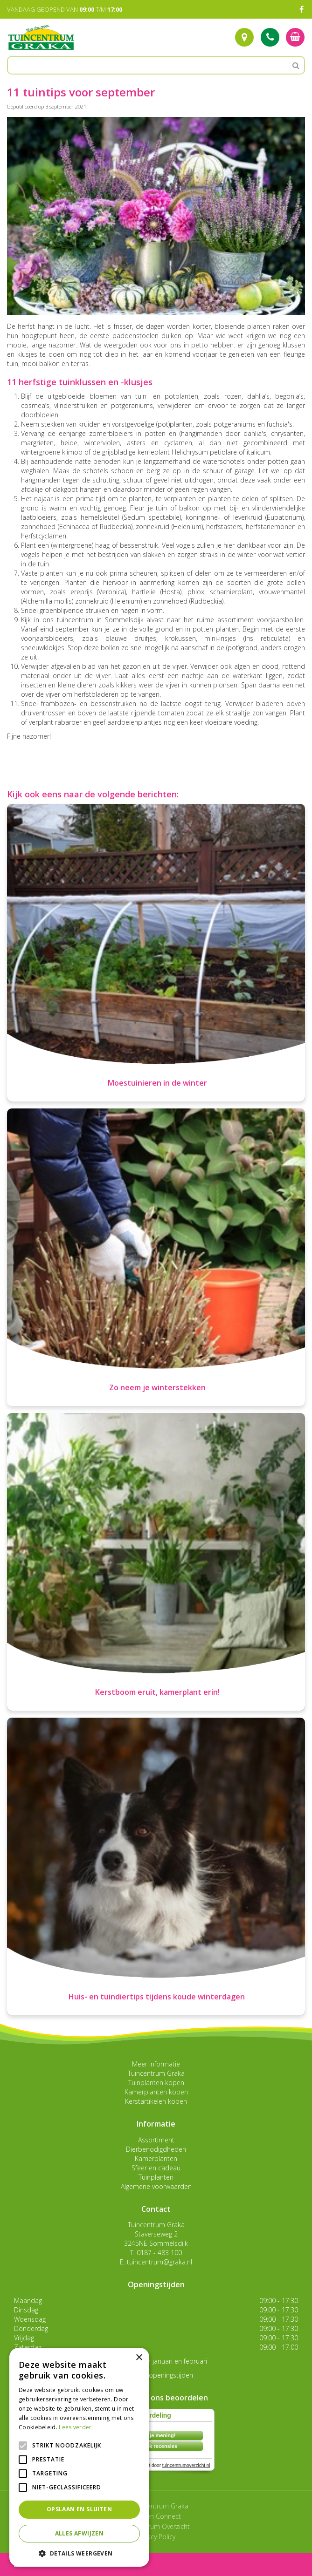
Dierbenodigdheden (156, 2149)
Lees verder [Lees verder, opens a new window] (75, 2427)
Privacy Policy (156, 2536)
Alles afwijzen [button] (79, 2533)
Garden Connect (156, 2516)
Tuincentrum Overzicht (156, 2526)
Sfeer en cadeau (156, 2167)
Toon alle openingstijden (156, 2375)
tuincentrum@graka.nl (159, 2261)
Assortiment (156, 2139)
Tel (270, 37)
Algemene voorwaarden (156, 2186)
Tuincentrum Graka (156, 2073)
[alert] (79, 2457)
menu (32, 2564)
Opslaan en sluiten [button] (79, 2509)
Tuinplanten (156, 2177)
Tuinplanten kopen (156, 2082)
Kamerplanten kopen (156, 2091)
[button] (79, 2553)
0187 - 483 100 (159, 2252)
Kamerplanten (156, 2158)
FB (301, 9)
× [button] (138, 2357)
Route (244, 37)
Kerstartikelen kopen (156, 2101)
